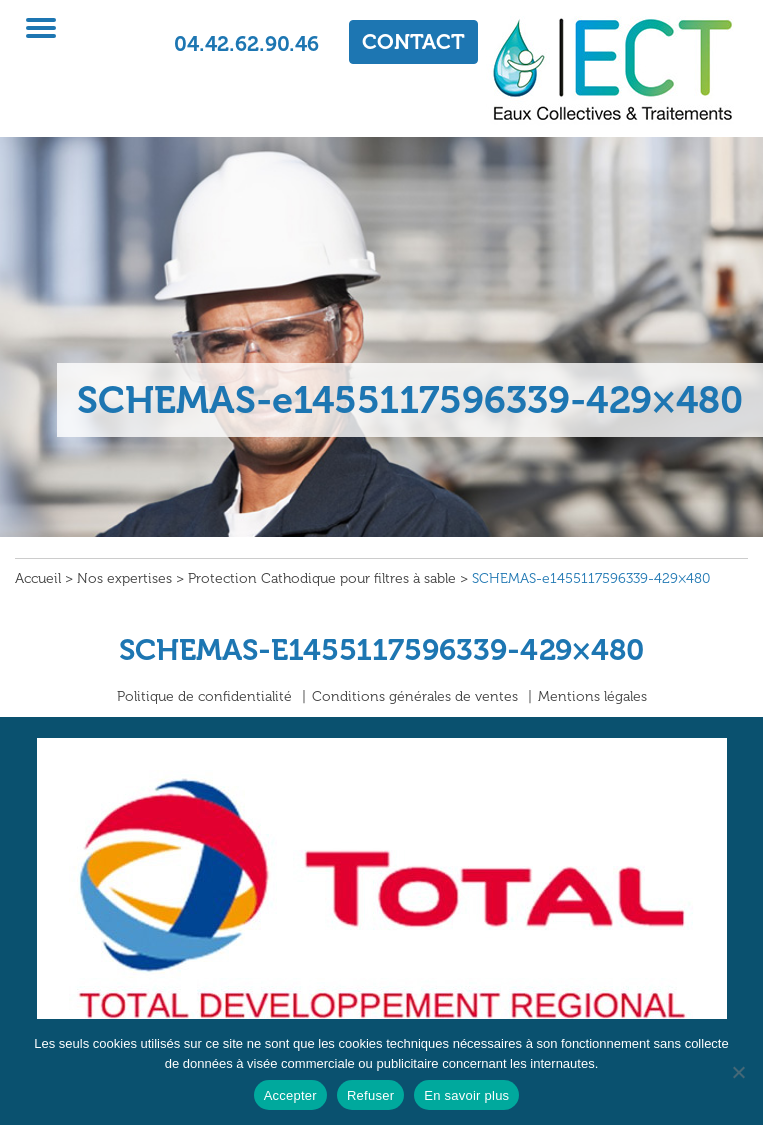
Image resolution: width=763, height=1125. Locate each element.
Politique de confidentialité (204, 696)
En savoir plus (466, 1095)
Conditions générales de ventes (415, 696)
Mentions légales (592, 696)
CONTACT (413, 41)
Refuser (370, 1095)
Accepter (290, 1095)
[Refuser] (738, 1072)
